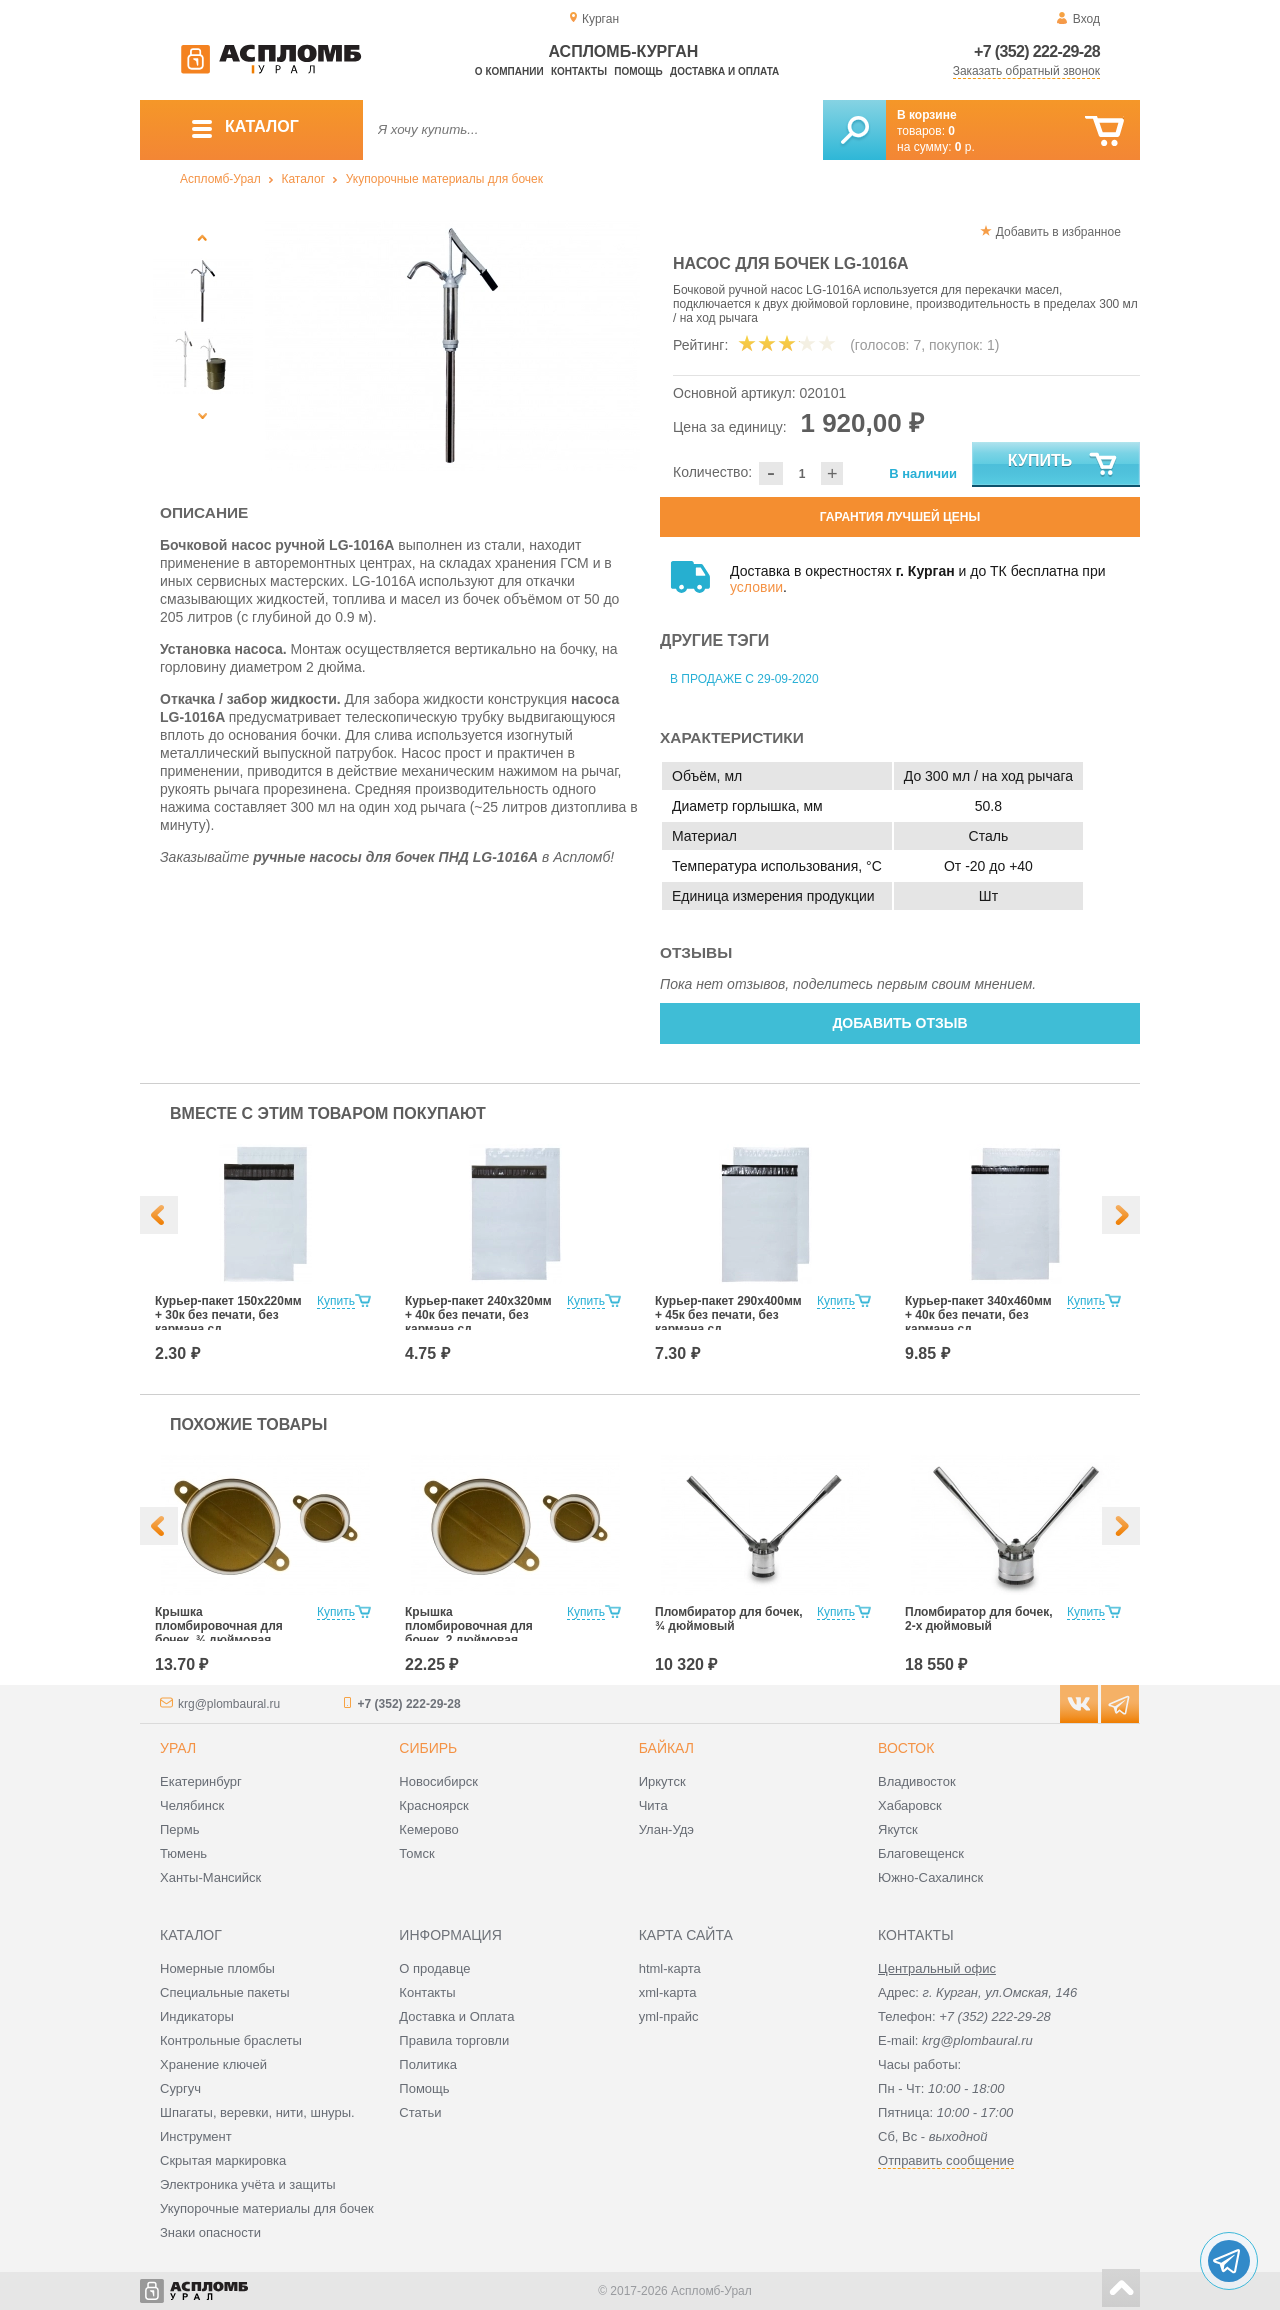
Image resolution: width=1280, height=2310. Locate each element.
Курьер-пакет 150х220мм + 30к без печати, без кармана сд (228, 1315)
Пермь (180, 1829)
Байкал (666, 1748)
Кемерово (428, 1829)
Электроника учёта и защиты (248, 2184)
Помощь (638, 71)
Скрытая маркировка (223, 2160)
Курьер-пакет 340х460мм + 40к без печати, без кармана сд (978, 1315)
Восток (906, 1748)
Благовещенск (921, 1853)
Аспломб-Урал (220, 179)
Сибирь (428, 1748)
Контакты (579, 71)
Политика (428, 2064)
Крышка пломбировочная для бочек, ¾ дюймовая (219, 1626)
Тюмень (183, 1853)
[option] (452, 345)
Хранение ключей (213, 2064)
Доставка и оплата (724, 71)
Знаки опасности (210, 2232)
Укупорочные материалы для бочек (444, 179)
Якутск (898, 1829)
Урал (178, 1748)
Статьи (420, 2112)
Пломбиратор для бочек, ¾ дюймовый (729, 1619)
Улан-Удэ (666, 1829)
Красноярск (433, 1805)
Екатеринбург (201, 1781)
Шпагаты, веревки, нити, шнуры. (257, 2112)
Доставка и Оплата (456, 2016)
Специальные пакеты (225, 1992)
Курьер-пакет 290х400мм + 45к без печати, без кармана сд (728, 1315)
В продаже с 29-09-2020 (744, 679)
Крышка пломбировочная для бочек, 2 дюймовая (469, 1626)
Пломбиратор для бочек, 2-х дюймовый (979, 1619)
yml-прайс (669, 2016)
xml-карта (668, 1992)
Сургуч (180, 2088)
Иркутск (662, 1781)
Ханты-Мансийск (210, 1877)
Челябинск (192, 1805)
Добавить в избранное (1058, 232)
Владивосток (917, 1781)
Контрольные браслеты (231, 2040)
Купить (1063, 465)
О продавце (434, 1968)
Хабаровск (910, 1805)
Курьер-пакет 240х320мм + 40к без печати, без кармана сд (478, 1315)
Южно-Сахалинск (930, 1877)
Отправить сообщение (946, 2160)
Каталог (303, 179)
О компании (509, 71)
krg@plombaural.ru (229, 1704)
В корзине (927, 115)
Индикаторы (197, 2016)
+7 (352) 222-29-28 (1037, 51)
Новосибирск (438, 1781)
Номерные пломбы (217, 1968)
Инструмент (196, 2136)
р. (965, 147)
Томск (416, 1853)
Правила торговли (454, 2040)
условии (756, 587)
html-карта (670, 1968)
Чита (653, 1805)
